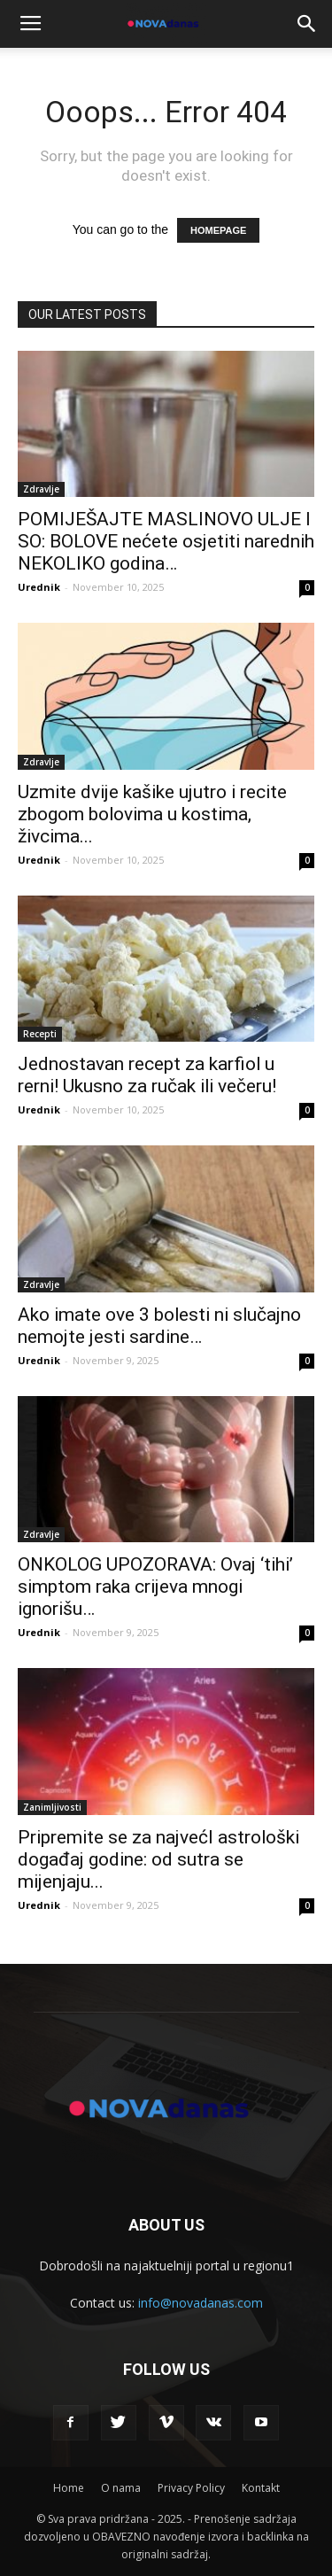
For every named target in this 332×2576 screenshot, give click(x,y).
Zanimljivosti (52, 1807)
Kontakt (261, 2487)
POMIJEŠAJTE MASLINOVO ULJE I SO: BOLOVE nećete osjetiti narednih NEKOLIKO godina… (166, 541)
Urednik (39, 587)
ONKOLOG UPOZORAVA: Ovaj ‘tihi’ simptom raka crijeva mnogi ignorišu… (155, 1586)
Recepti (40, 1034)
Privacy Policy (191, 2487)
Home (68, 2487)
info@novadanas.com (200, 2302)
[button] (307, 24)
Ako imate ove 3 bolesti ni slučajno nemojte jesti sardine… (159, 1325)
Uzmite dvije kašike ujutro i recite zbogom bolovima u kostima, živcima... (152, 814)
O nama (121, 2487)
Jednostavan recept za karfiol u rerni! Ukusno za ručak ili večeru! (147, 1075)
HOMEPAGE (218, 230)
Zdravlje (41, 489)
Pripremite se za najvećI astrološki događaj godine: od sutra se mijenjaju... (158, 1859)
